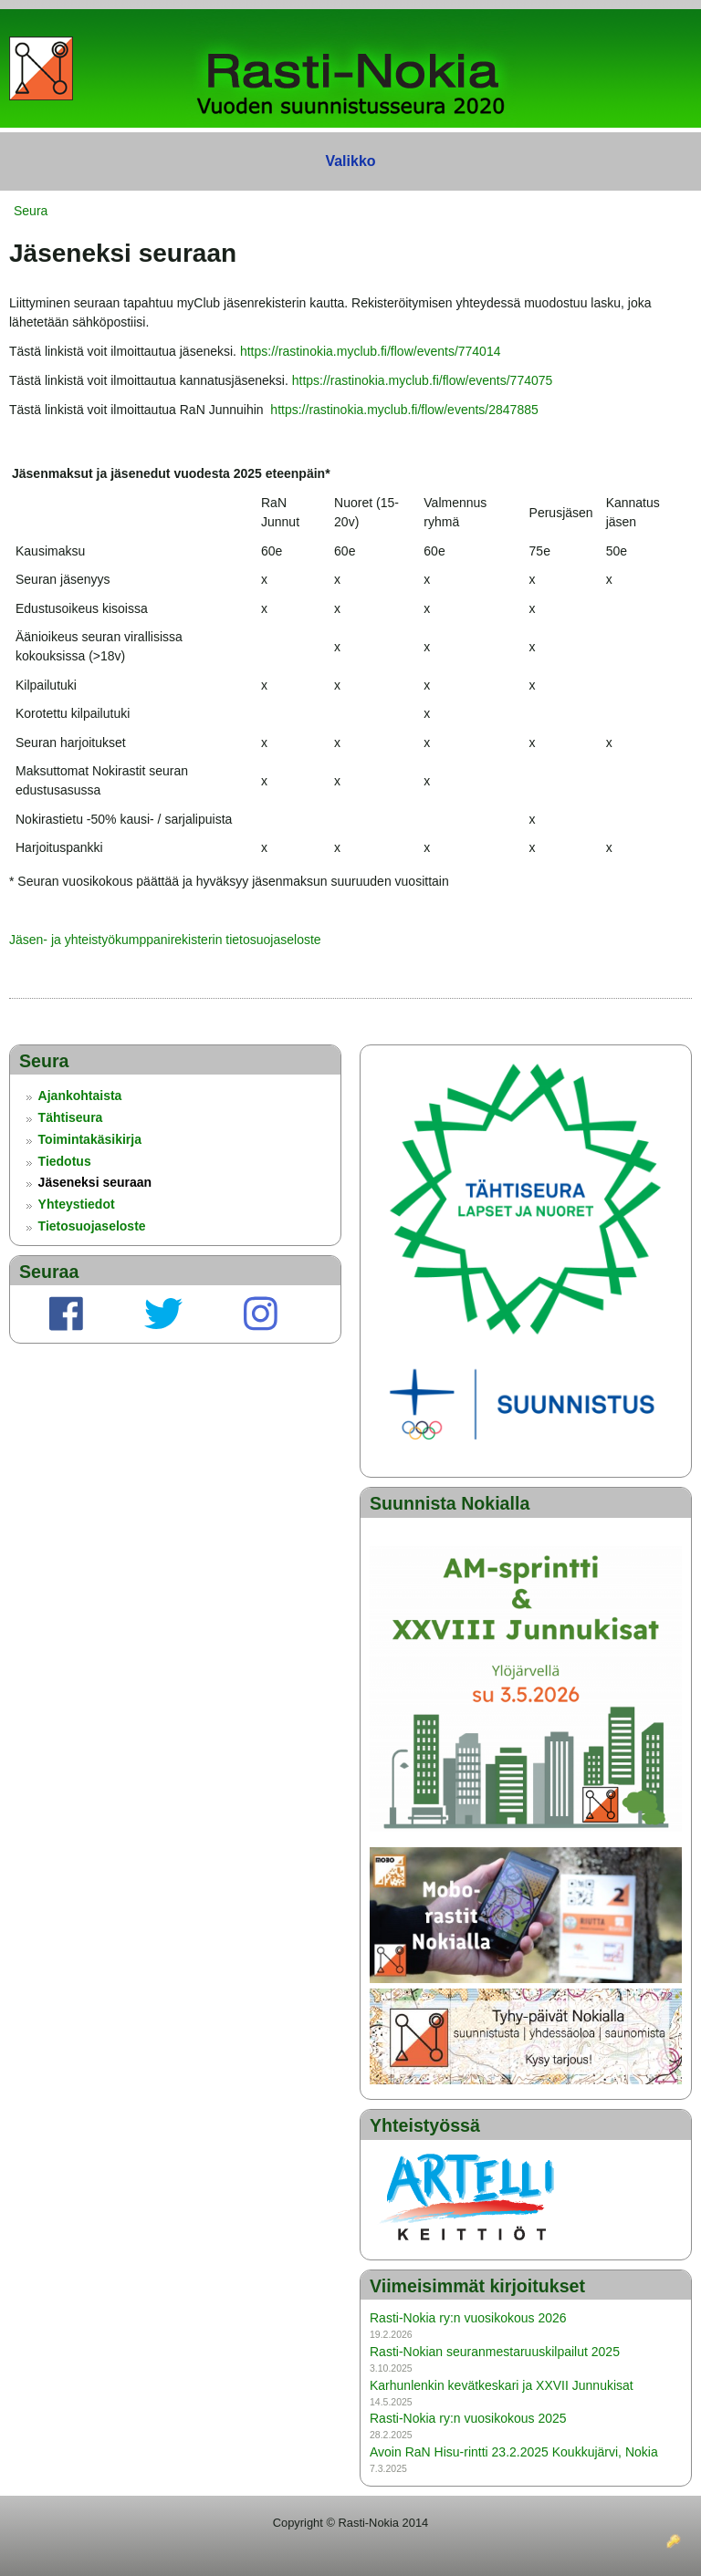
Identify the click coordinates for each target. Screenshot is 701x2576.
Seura (30, 210)
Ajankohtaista (80, 1095)
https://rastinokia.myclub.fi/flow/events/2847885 (404, 409)
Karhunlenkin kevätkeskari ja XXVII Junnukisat (501, 2385)
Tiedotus (64, 1161)
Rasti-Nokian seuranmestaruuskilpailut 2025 (495, 2351)
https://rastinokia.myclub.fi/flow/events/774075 (422, 380)
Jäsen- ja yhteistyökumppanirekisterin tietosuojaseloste (165, 939)
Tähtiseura (70, 1117)
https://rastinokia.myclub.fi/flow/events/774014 (370, 351)
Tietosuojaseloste (92, 1226)
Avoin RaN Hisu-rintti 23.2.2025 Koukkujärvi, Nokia (514, 2452)
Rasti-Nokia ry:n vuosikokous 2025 (468, 2418)
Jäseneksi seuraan (95, 1182)
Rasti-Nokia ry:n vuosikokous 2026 (468, 2318)
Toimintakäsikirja (89, 1139)
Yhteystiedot (76, 1204)
